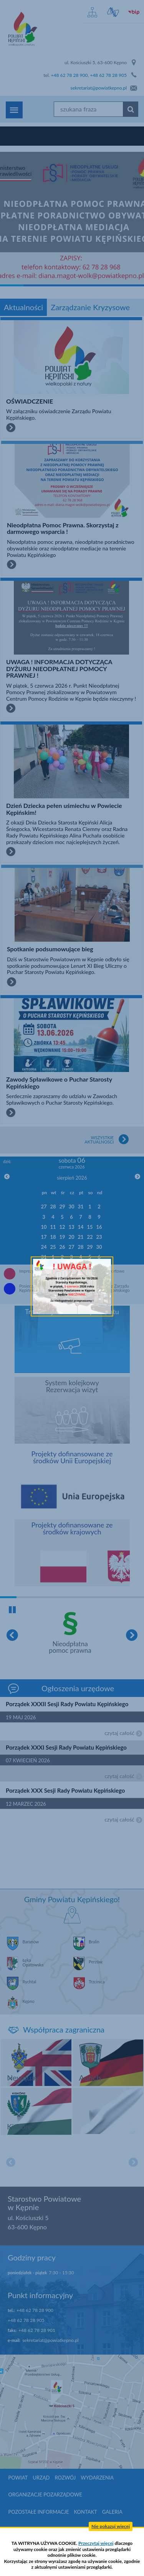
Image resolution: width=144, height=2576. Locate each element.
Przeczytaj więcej (96, 2543)
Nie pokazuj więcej (110, 2526)
